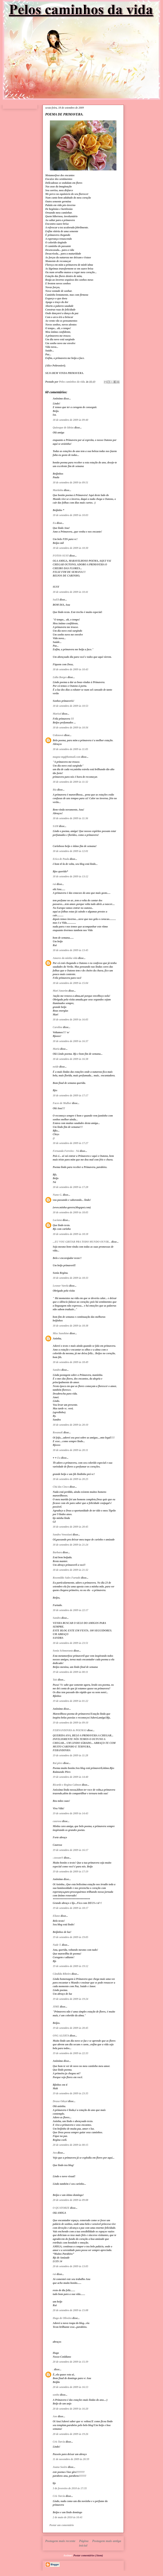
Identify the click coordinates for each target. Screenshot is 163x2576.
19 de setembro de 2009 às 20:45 (70, 2027)
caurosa (57, 1821)
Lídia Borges (60, 677)
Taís (55, 1679)
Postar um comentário (61, 2525)
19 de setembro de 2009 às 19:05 (70, 1937)
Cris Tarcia (59, 2441)
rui (54, 884)
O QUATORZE (61, 2207)
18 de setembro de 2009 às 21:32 (70, 1569)
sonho (56, 2394)
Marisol (57, 713)
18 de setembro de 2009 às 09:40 (70, 419)
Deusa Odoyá (60, 2101)
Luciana (57, 1220)
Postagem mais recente (60, 2541)
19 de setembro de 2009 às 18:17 (70, 1908)
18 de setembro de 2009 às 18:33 (70, 1277)
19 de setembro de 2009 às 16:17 (70, 1850)
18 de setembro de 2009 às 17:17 (70, 1095)
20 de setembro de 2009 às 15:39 (70, 2361)
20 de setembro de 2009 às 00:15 (70, 2144)
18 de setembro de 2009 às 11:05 (70, 749)
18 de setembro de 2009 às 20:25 (70, 1479)
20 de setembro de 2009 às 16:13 (70, 2387)
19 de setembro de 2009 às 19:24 (70, 1999)
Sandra (57, 1369)
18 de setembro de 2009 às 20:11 (70, 1450)
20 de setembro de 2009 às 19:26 (70, 2434)
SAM (55, 826)
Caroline (57, 1027)
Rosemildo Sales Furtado (66, 1577)
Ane (55, 2416)
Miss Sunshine (61, 1333)
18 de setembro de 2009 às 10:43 (70, 669)
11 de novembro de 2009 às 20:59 (71, 2459)
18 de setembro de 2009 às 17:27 (70, 1143)
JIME (56, 2006)
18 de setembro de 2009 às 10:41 (70, 591)
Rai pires (58, 1763)
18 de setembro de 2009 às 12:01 (70, 851)
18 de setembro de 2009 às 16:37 (70, 1041)
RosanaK (58, 1432)
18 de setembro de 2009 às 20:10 (70, 1424)
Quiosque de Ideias (63, 427)
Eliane (56, 1915)
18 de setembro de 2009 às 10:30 (70, 548)
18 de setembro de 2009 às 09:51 (70, 482)
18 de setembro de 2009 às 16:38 (70, 1059)
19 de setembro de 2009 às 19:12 (70, 1966)
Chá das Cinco (61, 1486)
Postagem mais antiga (106, 2541)
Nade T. (57, 1944)
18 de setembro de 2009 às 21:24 (70, 1544)
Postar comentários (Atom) (88, 2555)
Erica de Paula (61, 859)
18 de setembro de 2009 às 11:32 (70, 781)
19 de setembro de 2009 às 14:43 (70, 1813)
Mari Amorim (60, 990)
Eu (54, 523)
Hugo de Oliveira (62, 2318)
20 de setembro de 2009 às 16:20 (70, 2408)
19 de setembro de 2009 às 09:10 (70, 1722)
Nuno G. (57, 1194)
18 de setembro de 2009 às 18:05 (70, 1212)
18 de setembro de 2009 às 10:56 (70, 727)
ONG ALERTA (61, 2035)
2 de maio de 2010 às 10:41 (67, 2517)
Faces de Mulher (62, 1103)
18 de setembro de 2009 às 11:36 (70, 818)
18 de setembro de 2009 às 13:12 (70, 876)
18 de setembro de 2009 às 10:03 (70, 515)
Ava (55, 2152)
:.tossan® (58, 1857)
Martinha (58, 490)
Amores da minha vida (65, 958)
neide (56, 1066)
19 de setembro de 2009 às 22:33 (70, 2053)
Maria (56, 1048)
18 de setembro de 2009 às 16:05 (70, 1019)
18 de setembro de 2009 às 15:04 (70, 983)
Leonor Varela (61, 1285)
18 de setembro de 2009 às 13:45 (70, 950)
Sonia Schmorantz (63, 1650)
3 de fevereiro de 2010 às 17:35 (70, 2488)
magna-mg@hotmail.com (67, 756)
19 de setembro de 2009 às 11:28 (70, 1755)
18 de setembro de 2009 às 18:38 (70, 1325)
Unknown (58, 735)
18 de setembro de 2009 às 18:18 (70, 1234)
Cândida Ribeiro (62, 1973)
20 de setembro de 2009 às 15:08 (70, 2310)
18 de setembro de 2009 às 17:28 (70, 1187)
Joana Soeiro (60, 2467)
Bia (55, 789)
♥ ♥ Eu (57, 1457)
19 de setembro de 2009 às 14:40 (70, 1776)
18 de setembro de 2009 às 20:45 (70, 1526)
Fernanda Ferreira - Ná (66, 1150)
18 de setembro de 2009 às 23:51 (70, 1643)
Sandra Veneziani (62, 1534)
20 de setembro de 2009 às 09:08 (70, 2200)
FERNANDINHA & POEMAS (70, 1730)
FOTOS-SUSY (61, 555)
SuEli (56, 599)
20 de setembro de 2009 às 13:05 (70, 2266)
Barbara (57, 1552)
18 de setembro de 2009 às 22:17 (70, 1610)
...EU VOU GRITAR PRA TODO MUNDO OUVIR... (82, 1241)
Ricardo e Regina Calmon (67, 1784)
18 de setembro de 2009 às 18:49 (70, 1362)
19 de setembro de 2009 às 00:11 (70, 1672)
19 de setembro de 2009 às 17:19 (70, 1871)
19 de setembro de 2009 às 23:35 (70, 2093)
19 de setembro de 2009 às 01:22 (70, 1701)
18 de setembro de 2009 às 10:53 (70, 705)
